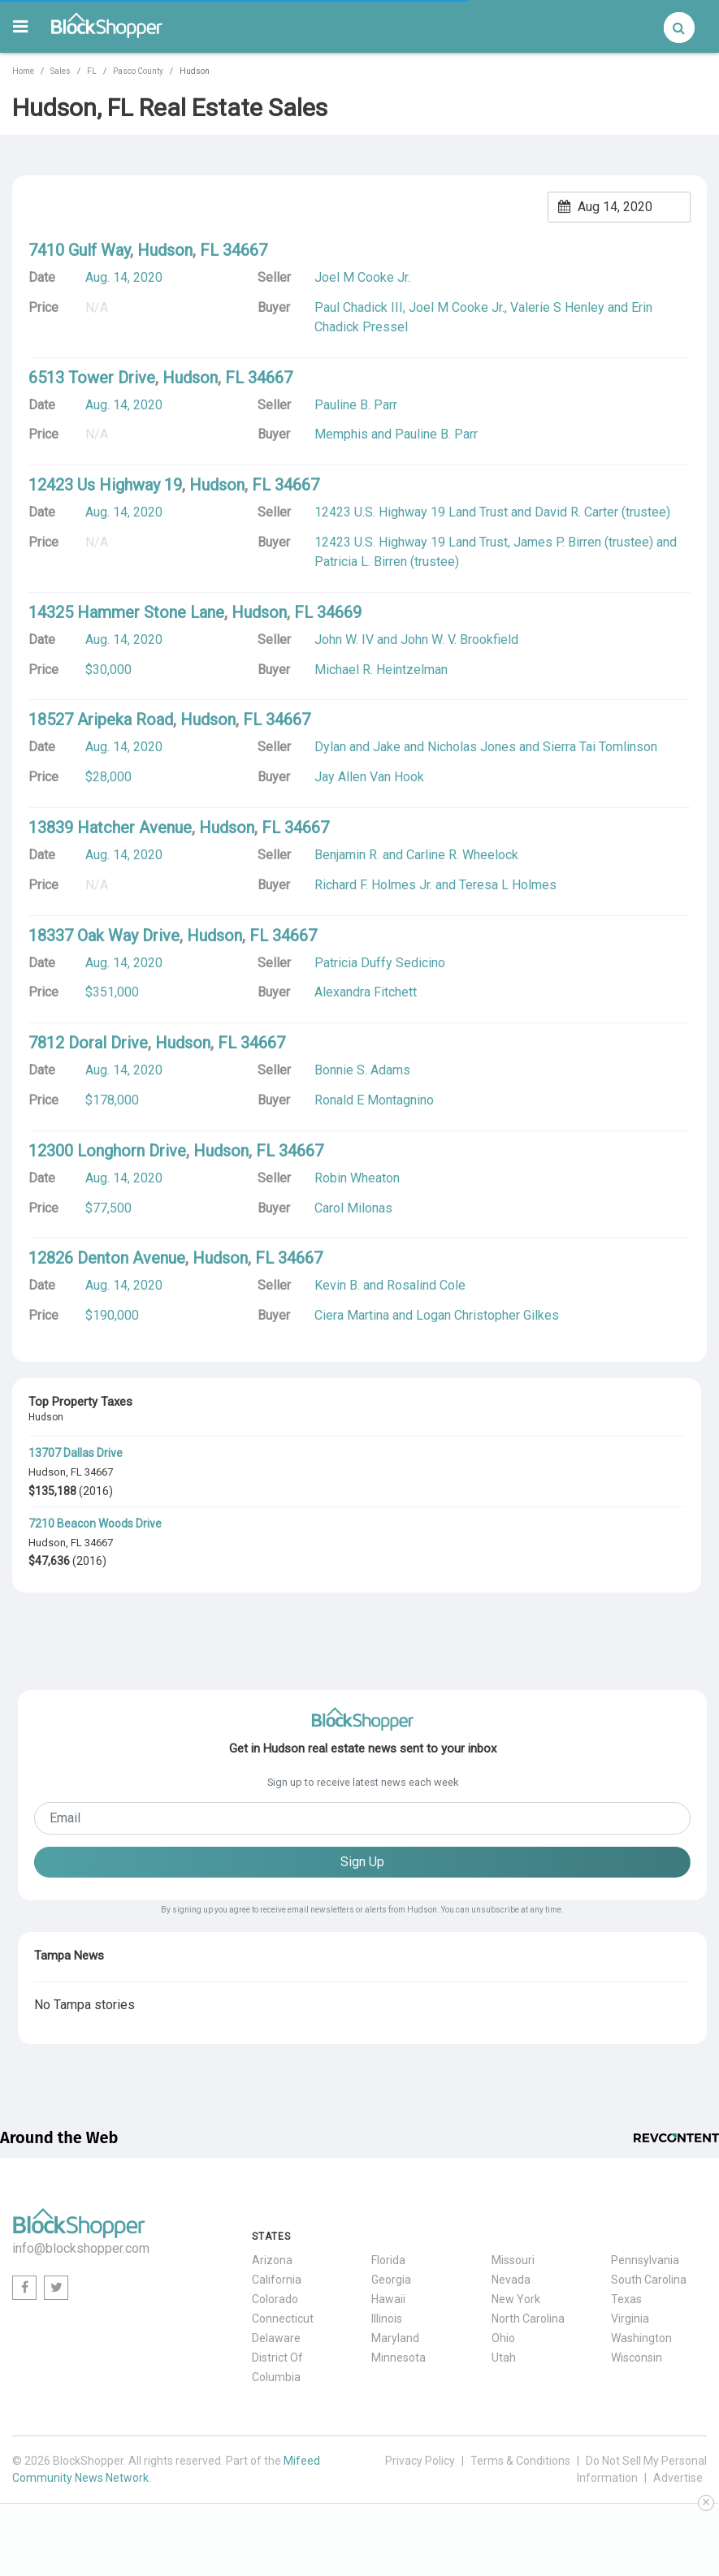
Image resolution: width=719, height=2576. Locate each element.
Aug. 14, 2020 (123, 277)
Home (23, 71)
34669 (339, 612)
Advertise (678, 2477)
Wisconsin (636, 2357)
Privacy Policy (420, 2460)
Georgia (391, 2279)
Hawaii (388, 2299)
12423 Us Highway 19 (105, 485)
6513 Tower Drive (91, 377)
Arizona (272, 2260)
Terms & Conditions (520, 2460)
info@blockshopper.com (80, 2248)
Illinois (386, 2318)
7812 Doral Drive (88, 1042)
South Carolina (649, 2279)
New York (516, 2299)
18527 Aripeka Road (100, 719)
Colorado (275, 2299)
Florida (388, 2260)
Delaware (276, 2338)
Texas (626, 2299)
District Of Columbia (277, 2367)
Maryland (395, 2338)
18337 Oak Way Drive (104, 935)
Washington (641, 2338)
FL (92, 71)
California (276, 2279)
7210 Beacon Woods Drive (95, 1523)
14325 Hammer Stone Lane (126, 612)
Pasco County (138, 71)
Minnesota (398, 2357)
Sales (60, 71)
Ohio (503, 2338)
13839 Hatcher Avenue (110, 827)
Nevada (511, 2279)
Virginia (630, 2318)
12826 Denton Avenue (106, 1258)
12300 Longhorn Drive (107, 1150)
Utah (504, 2357)
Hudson (47, 1472)
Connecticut (283, 2318)
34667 (98, 1472)
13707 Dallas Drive (75, 1452)
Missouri (513, 2260)
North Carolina (528, 2318)
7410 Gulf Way (79, 250)
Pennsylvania (645, 2260)
